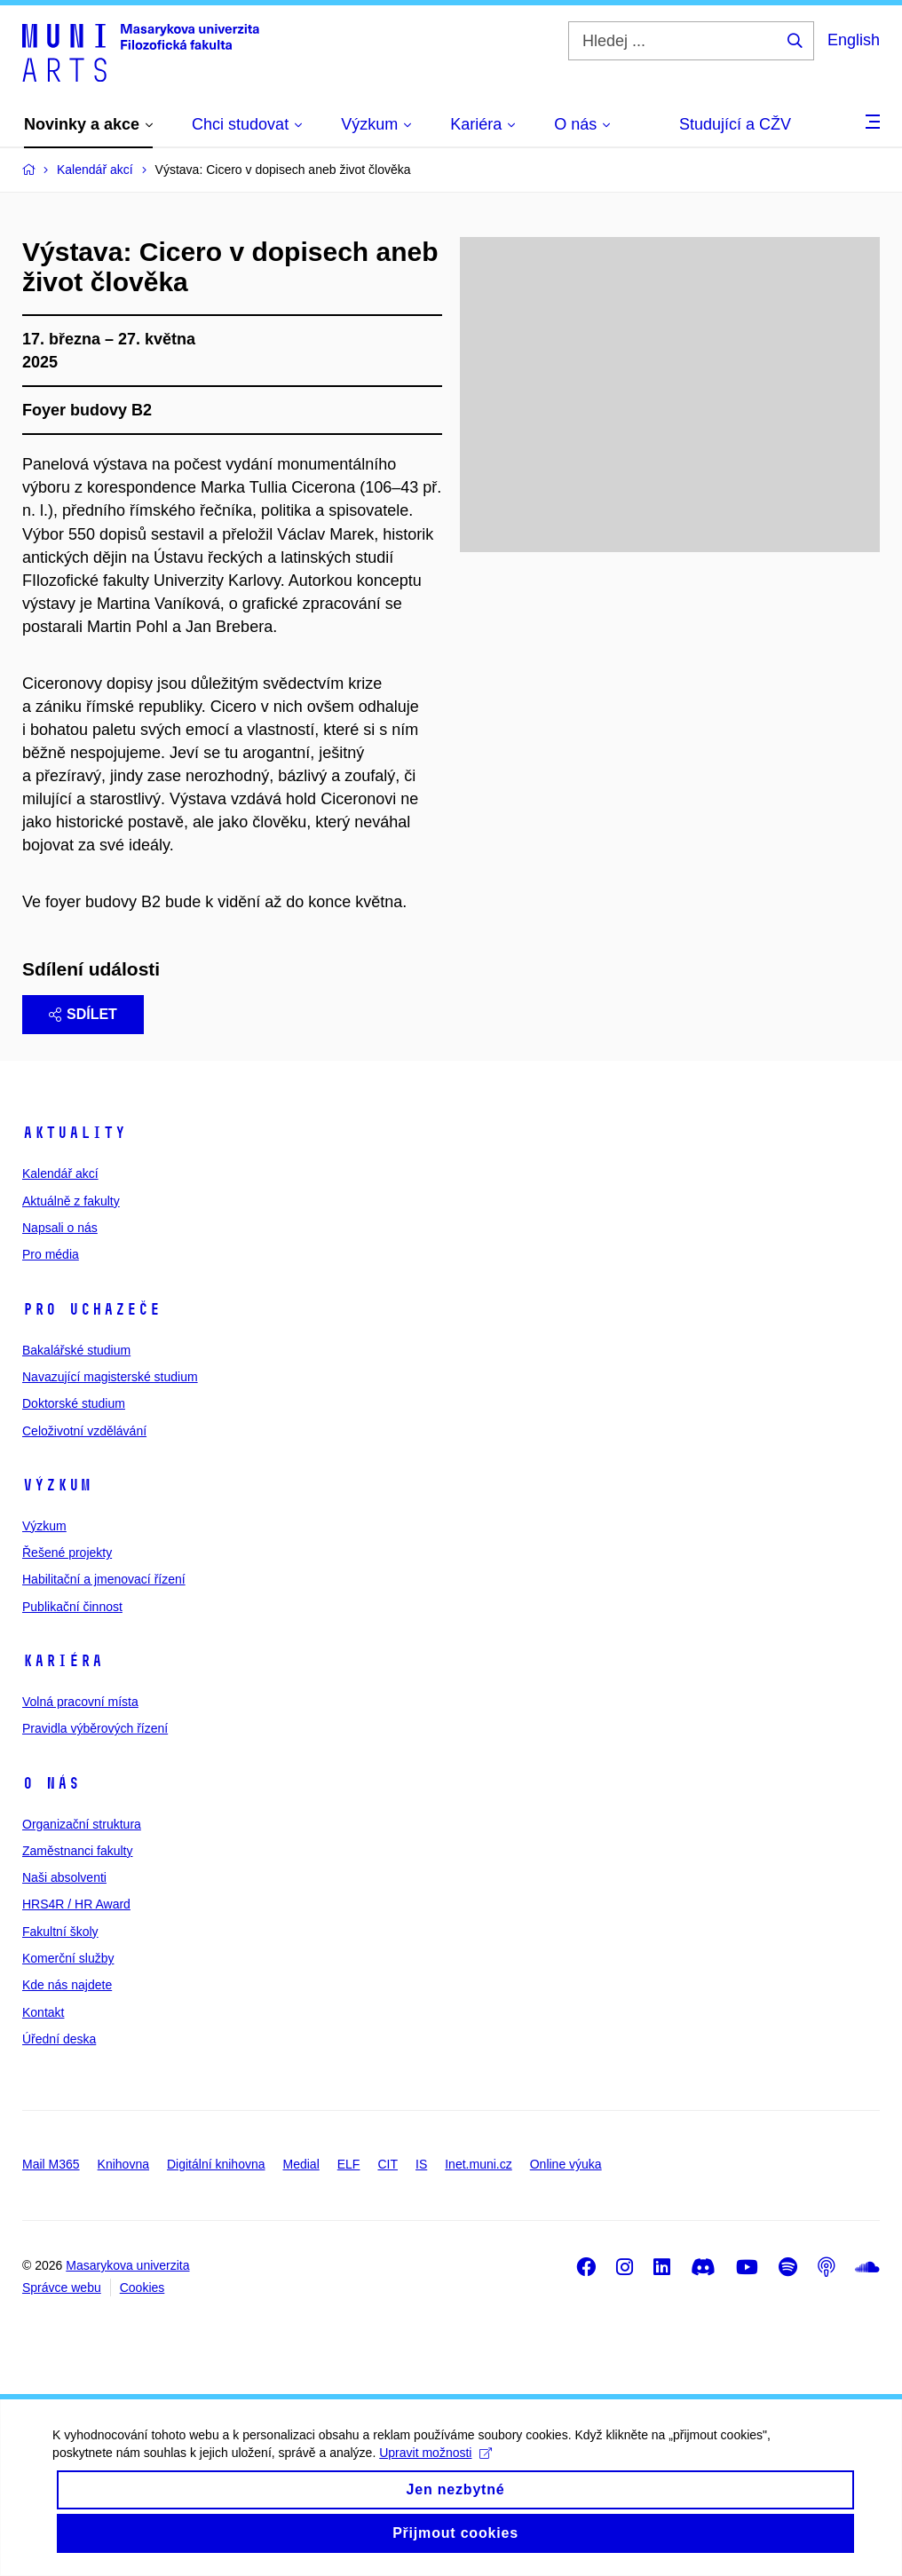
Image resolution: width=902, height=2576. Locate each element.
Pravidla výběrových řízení (95, 1728)
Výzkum (56, 1485)
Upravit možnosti (436, 2472)
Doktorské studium (73, 1403)
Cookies (142, 2287)
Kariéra (62, 1661)
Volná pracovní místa (80, 1702)
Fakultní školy (60, 1931)
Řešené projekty (67, 1552)
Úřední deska (59, 2039)
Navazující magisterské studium (110, 1377)
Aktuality (74, 1132)
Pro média (50, 1254)
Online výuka (566, 2164)
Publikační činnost (72, 1607)
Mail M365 (51, 2164)
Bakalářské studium (76, 1350)
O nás (51, 1783)
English (853, 40)
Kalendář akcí (60, 1173)
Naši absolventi (64, 1877)
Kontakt (43, 2012)
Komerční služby (68, 1958)
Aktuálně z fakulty (71, 1201)
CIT (387, 2164)
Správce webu (61, 2287)
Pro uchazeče (91, 1309)
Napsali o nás (60, 1228)
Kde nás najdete (67, 1985)
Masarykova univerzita (127, 2265)
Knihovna (123, 2164)
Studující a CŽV (735, 124)
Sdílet (83, 1014)
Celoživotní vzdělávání (84, 1431)
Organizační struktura (81, 1824)
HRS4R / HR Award (76, 1904)
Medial (301, 2164)
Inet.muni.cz (478, 2164)
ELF (348, 2164)
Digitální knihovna (216, 2164)
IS (421, 2164)
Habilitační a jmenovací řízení (104, 1579)
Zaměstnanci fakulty (77, 1851)
